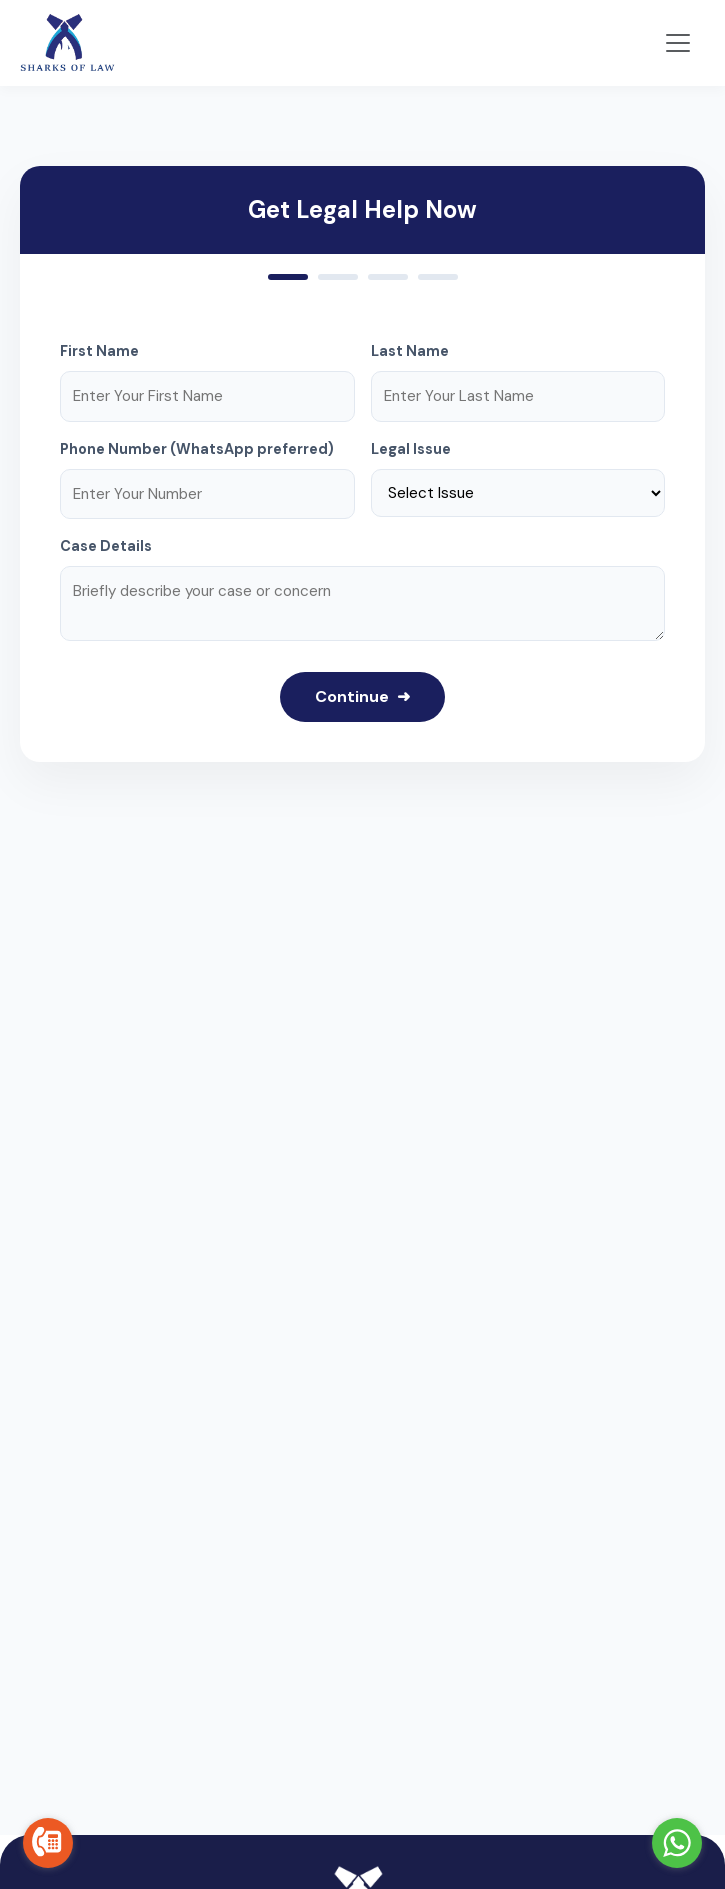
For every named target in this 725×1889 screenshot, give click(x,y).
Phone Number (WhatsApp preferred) (197, 449)
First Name (99, 351)
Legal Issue (411, 449)
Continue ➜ (362, 696)
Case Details (106, 546)
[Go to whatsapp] (677, 1843)
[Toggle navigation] (678, 43)
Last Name (410, 351)
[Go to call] (48, 1843)
